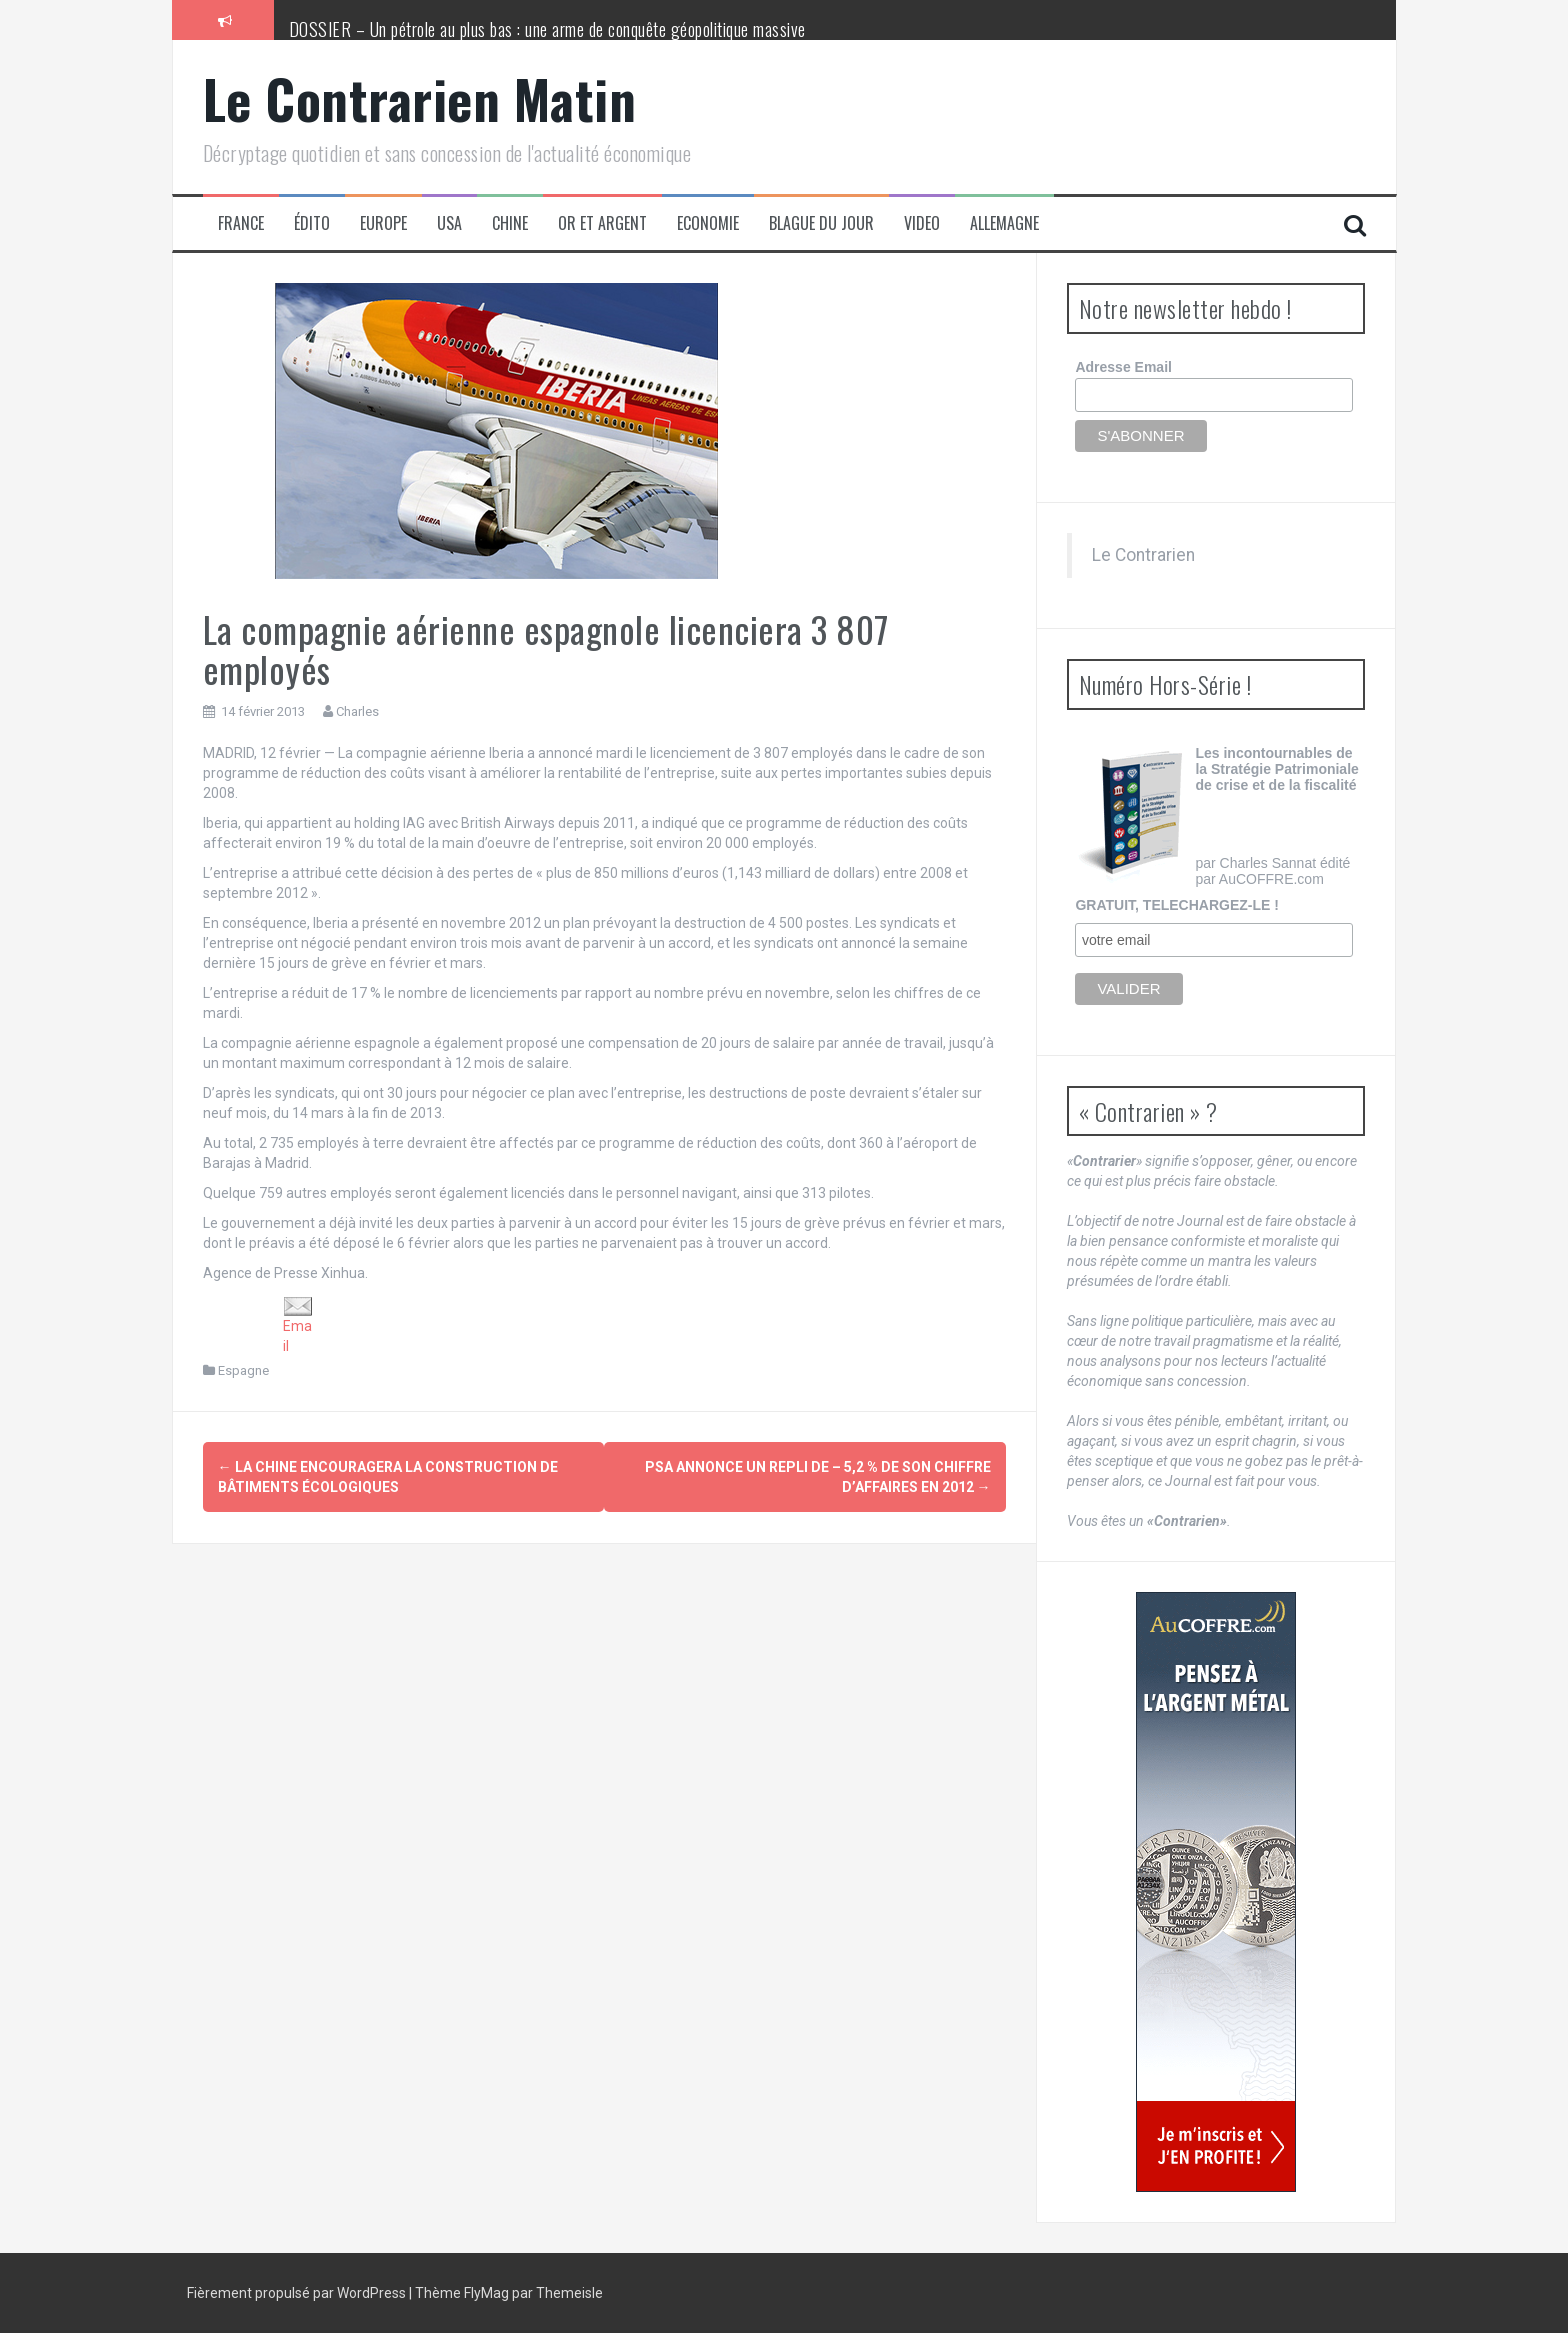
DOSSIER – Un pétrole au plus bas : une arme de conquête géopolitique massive (547, 29)
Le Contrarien (1143, 555)
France (241, 223)
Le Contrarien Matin (420, 98)
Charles (357, 711)
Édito (312, 223)
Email (298, 1325)
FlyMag (486, 2293)
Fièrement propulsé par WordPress (298, 2293)
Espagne (243, 1370)
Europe (383, 223)
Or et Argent (602, 223)
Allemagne (1004, 223)
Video (922, 223)
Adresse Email (1123, 367)
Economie (708, 223)
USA (449, 223)
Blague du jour (821, 223)
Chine (510, 223)
